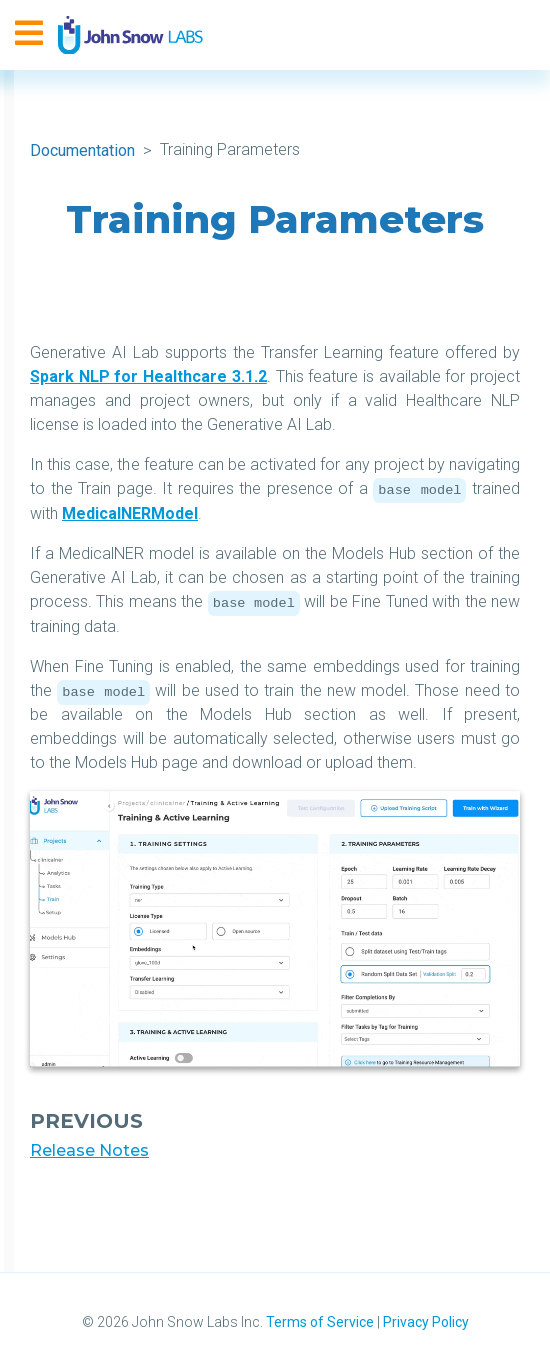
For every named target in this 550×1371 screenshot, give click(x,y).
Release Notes (89, 1150)
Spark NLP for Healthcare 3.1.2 (148, 376)
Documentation (82, 150)
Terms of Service (320, 1322)
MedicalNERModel (130, 513)
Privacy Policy (426, 1322)
